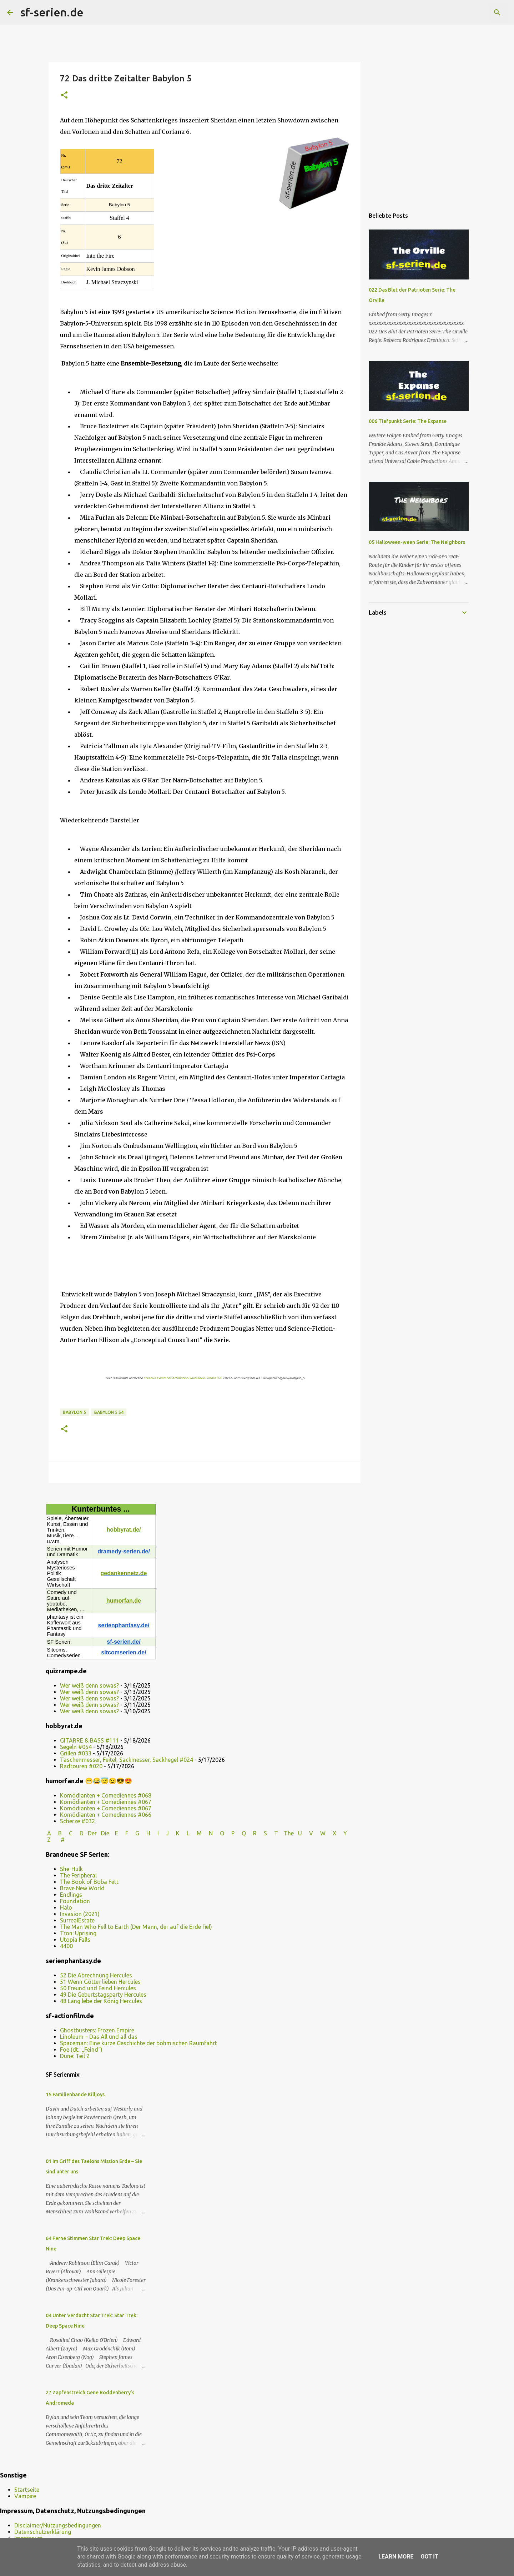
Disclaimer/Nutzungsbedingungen (57, 2525)
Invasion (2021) (80, 1914)
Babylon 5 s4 (109, 1412)
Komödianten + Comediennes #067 (105, 1802)
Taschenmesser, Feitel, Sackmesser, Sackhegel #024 (126, 1759)
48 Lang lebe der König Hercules (101, 2001)
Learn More (395, 2556)
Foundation (75, 1901)
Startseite (26, 2489)
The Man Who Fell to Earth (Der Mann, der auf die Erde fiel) (136, 1927)
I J (163, 1833)
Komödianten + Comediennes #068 (105, 1795)
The (289, 1833)
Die (105, 1833)
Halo (66, 1907)
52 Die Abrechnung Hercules (96, 1975)
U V (306, 1833)
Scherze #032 (77, 1821)
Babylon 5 (74, 1412)
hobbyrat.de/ (123, 1530)
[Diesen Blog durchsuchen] (470, 12)
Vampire (25, 2496)
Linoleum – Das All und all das (98, 2036)
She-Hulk (71, 1869)
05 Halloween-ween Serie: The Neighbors (417, 542)
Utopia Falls (75, 1939)
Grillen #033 (75, 1753)
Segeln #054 (76, 1747)
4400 (66, 1946)
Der (92, 1833)
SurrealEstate (77, 1920)
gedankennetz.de (124, 1573)
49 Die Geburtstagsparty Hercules (103, 1994)
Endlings (71, 1894)
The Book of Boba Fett (89, 1882)
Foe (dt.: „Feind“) (81, 2049)
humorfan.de (123, 1601)
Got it (429, 2556)
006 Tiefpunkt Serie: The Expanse (408, 421)
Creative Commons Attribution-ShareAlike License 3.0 (182, 1378)
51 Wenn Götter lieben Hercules (100, 1981)
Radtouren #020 (81, 1766)
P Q (239, 1833)
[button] (64, 95)
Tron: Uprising (78, 1933)
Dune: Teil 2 (75, 2056)
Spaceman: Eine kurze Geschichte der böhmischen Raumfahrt (138, 2043)
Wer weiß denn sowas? (89, 1685)
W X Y (334, 1833)
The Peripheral (78, 1875)
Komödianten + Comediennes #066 (105, 1814)
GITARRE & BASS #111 (89, 1740)
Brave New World (82, 1888)
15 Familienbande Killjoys (75, 2094)
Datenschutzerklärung (42, 2532)
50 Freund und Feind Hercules (98, 1988)
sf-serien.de (52, 12)
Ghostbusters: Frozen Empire (97, 2030)
